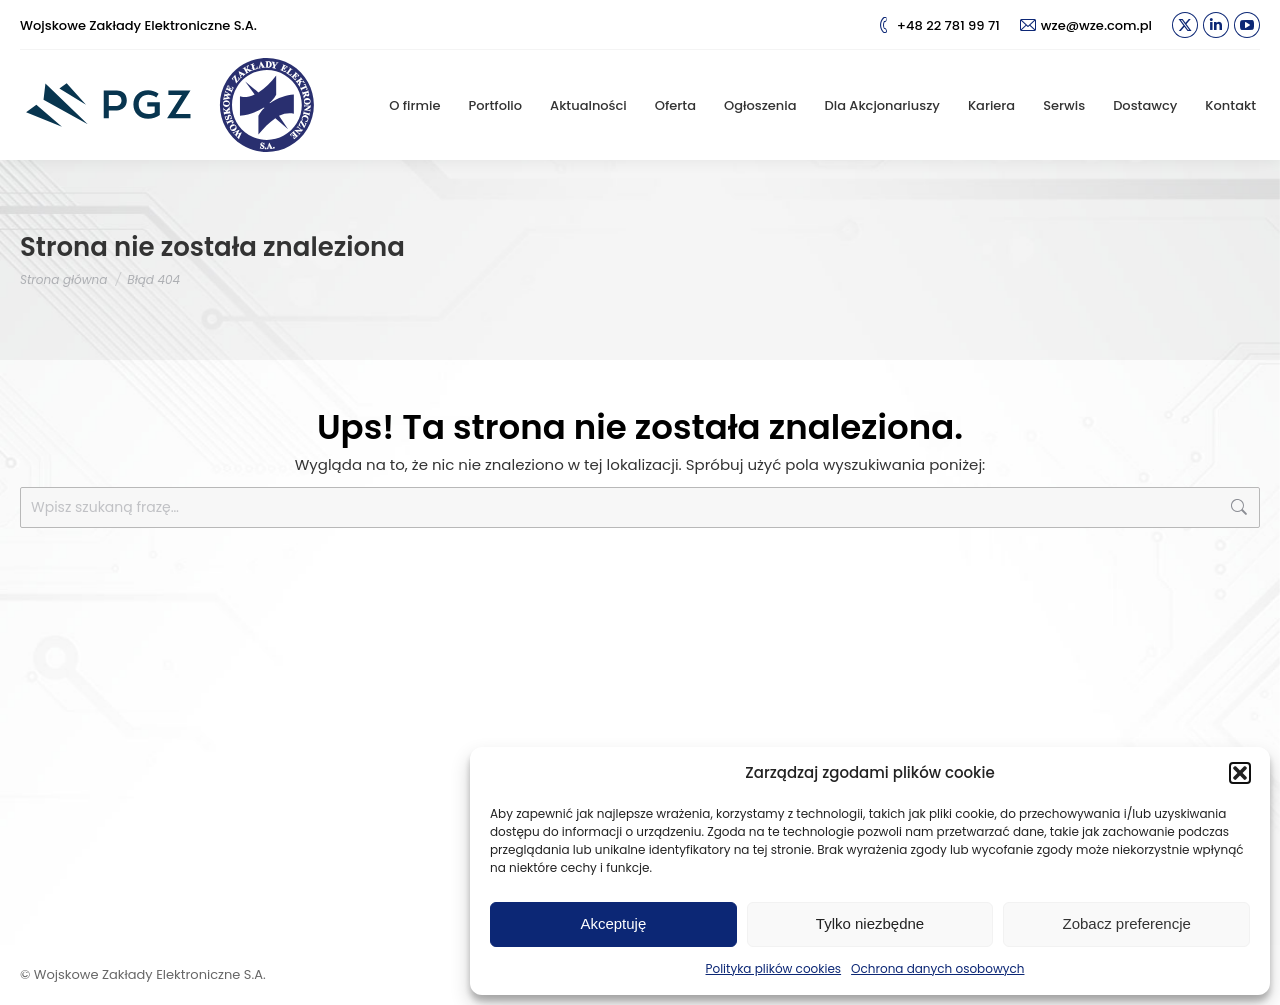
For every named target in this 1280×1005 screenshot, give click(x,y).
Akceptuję (613, 923)
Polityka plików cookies (774, 968)
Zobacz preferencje (1126, 923)
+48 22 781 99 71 (938, 25)
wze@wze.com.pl (1086, 25)
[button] (1240, 773)
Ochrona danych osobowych (937, 968)
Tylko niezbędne (870, 923)
